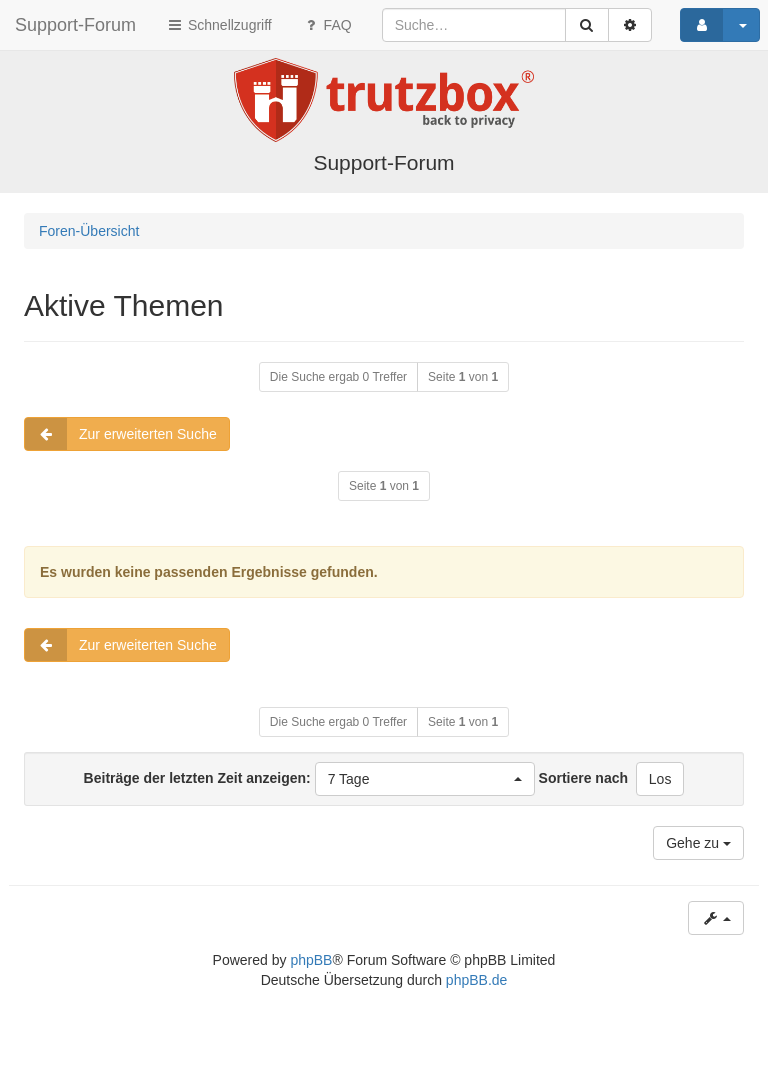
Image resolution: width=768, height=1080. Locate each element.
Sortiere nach (583, 778)
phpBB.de (477, 980)
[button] (425, 779)
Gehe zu (698, 843)
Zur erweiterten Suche (121, 434)
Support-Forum (75, 25)
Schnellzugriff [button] (219, 25)
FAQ (327, 25)
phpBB (311, 960)
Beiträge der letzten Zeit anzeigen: (309, 779)
